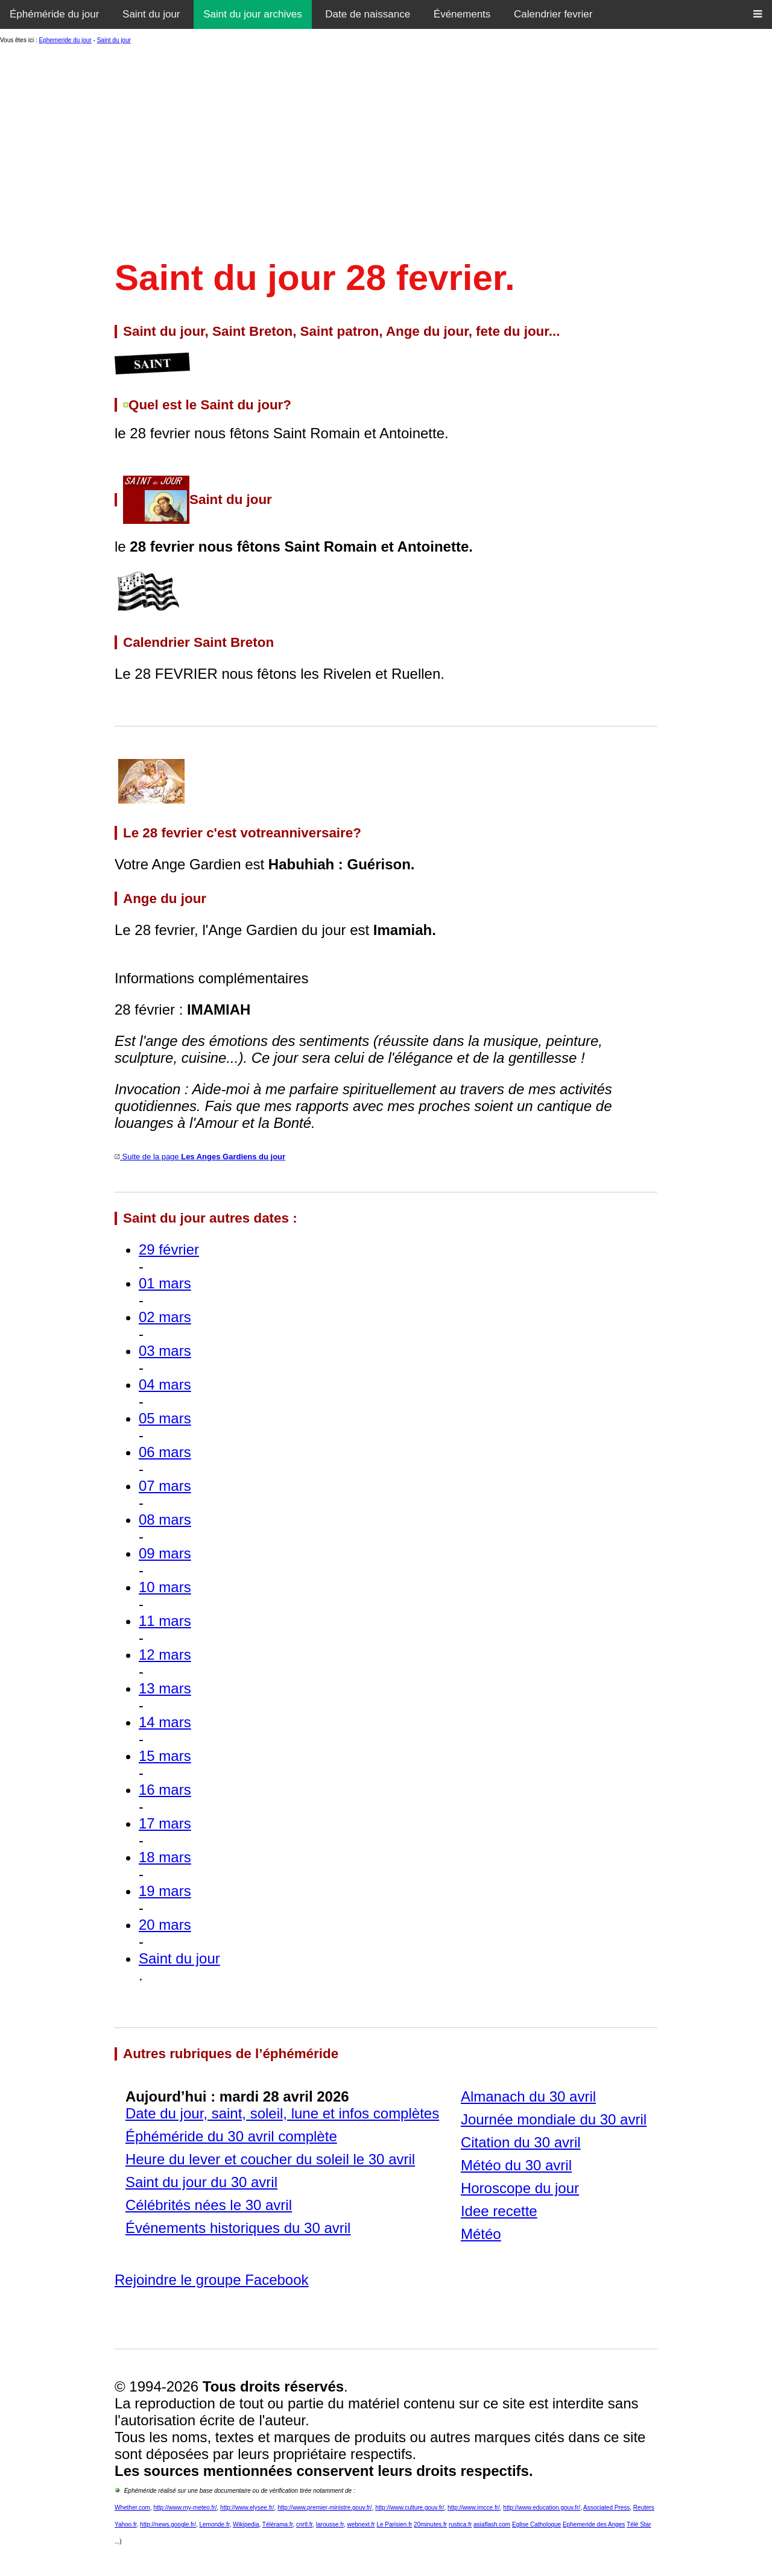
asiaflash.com (491, 2524)
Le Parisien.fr (394, 2524)
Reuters (643, 2507)
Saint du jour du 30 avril (201, 2182)
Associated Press (606, 2507)
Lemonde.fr (214, 2524)
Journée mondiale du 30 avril (554, 2119)
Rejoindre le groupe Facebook (212, 2280)
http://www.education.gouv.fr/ (541, 2507)
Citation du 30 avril (521, 2142)
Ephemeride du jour (65, 40)
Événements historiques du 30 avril (238, 2228)
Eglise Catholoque (536, 2524)
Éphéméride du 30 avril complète (231, 2136)
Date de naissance (367, 14)
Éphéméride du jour (54, 14)
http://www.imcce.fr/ (474, 2507)
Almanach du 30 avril (528, 2096)
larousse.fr (330, 2524)
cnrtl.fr (304, 2524)
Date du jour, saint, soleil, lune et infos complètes (282, 2113)
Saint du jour (151, 14)
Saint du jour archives (252, 14)
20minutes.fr (430, 2524)
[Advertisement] (386, 148)
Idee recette (499, 2211)
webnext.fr (361, 2524)
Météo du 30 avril (516, 2165)
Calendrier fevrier (553, 14)
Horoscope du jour (520, 2188)
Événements (462, 14)
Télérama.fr (277, 2524)
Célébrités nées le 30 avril (208, 2205)
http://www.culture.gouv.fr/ (409, 2507)
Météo (481, 2234)
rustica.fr (460, 2524)
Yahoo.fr (126, 2524)
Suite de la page (200, 1156)
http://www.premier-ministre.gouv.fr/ (324, 2507)
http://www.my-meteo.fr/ (185, 2507)
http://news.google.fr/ (168, 2524)
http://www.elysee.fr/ (247, 2507)
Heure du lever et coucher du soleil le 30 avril (270, 2159)
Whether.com (132, 2507)
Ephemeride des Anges (594, 2524)
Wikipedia (246, 2524)
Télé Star (639, 2524)
